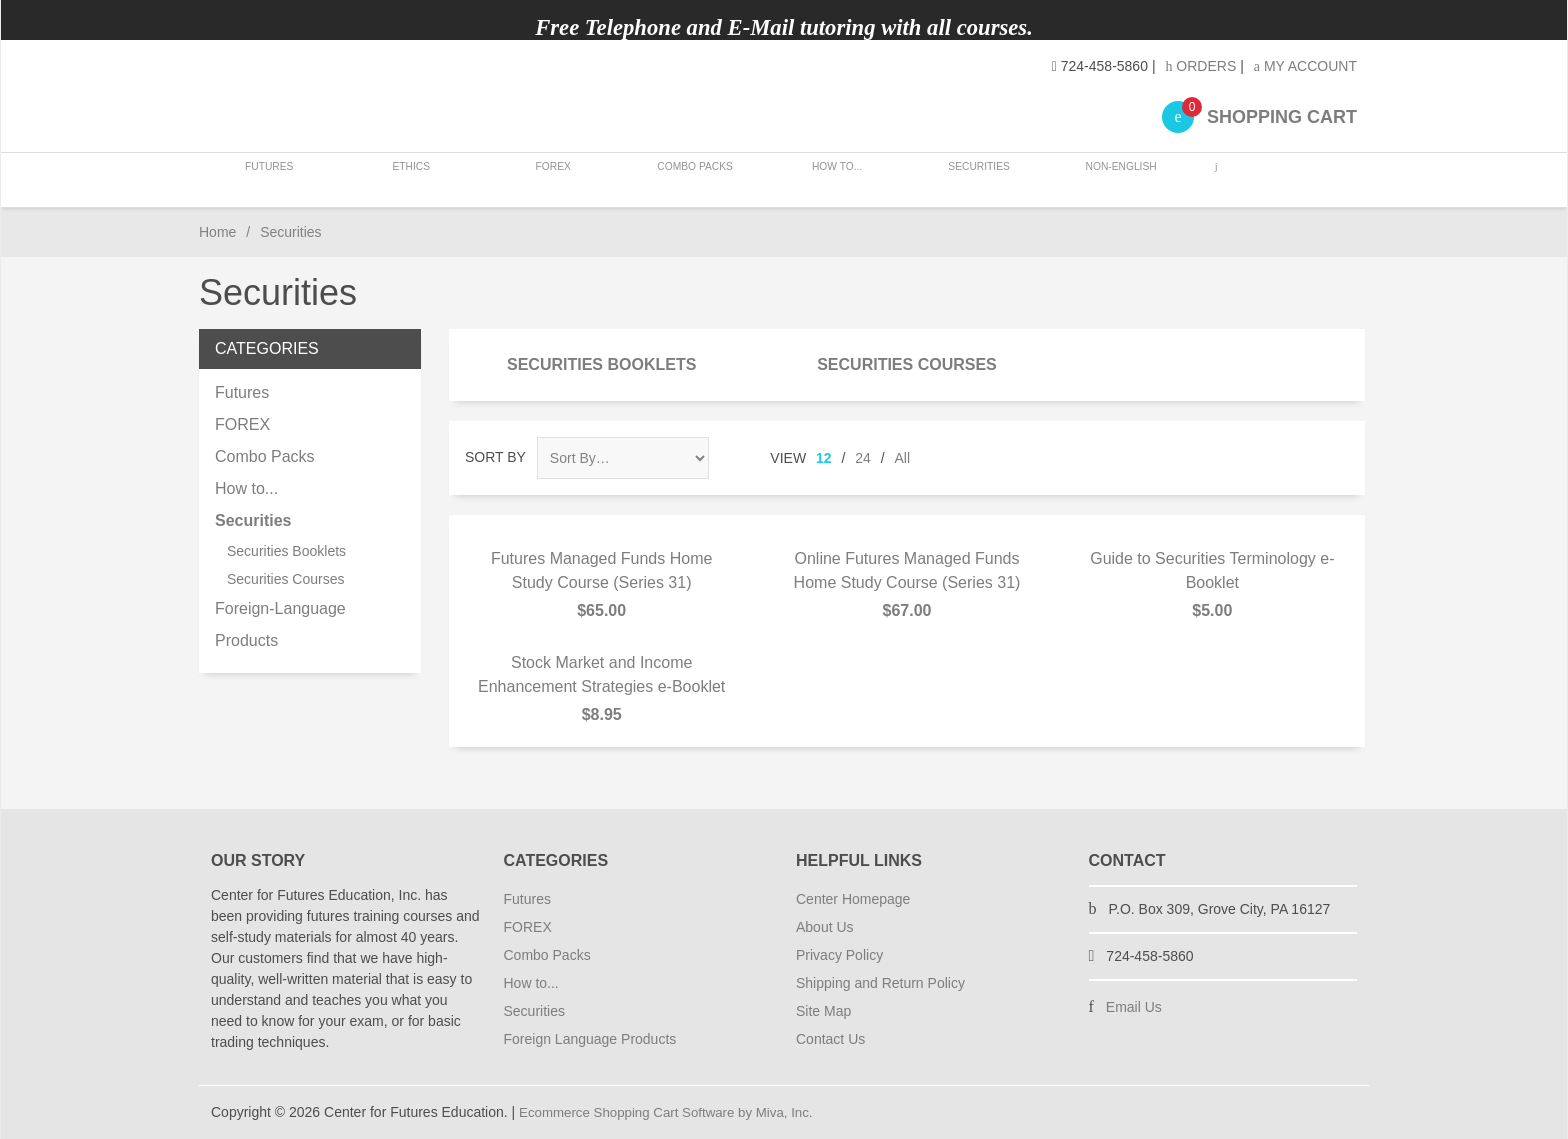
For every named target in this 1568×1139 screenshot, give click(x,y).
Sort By (495, 457)
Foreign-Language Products (280, 624)
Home (217, 232)
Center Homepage (853, 899)
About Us (825, 927)
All (903, 458)
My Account (1305, 66)
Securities (971, 179)
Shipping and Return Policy (880, 983)
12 (824, 458)
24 (863, 458)
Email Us (1134, 1007)
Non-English (1110, 179)
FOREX (549, 179)
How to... (830, 179)
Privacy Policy (839, 955)
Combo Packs (690, 179)
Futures (269, 179)
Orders (1200, 66)
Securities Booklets (601, 364)
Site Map (823, 1011)
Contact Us (830, 1039)
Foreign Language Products (590, 1039)
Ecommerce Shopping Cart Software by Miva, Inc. (674, 1112)
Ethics (409, 179)
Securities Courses (907, 364)
